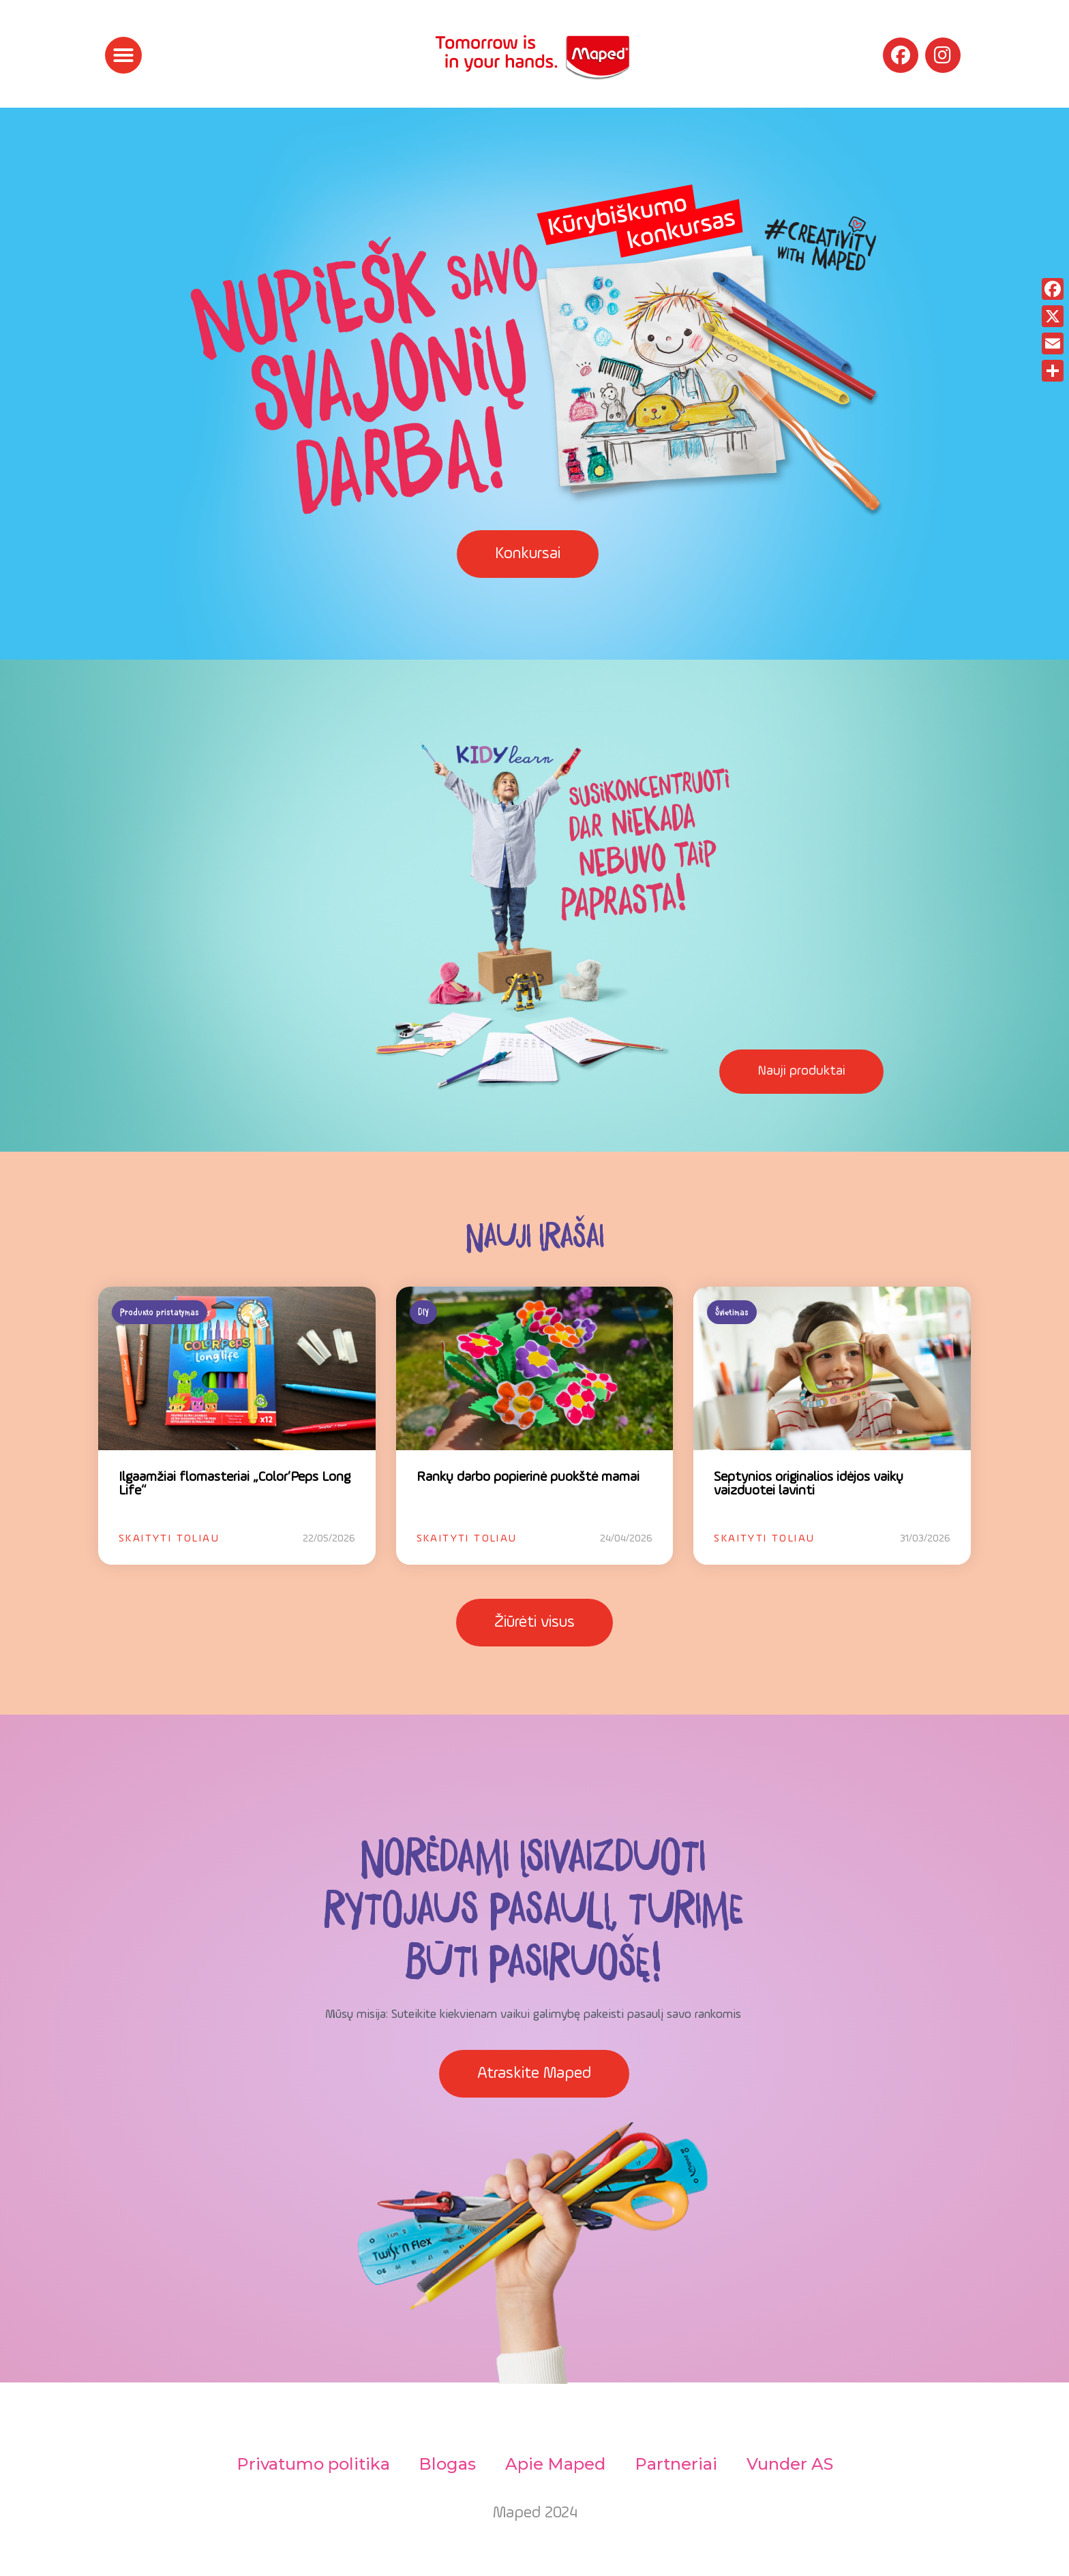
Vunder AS (796, 2464)
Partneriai (679, 2464)
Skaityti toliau (169, 1538)
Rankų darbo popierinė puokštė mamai (528, 1477)
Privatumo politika (305, 2464)
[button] (123, 55)
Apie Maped (555, 2464)
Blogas (443, 2464)
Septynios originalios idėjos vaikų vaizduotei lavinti (808, 1484)
